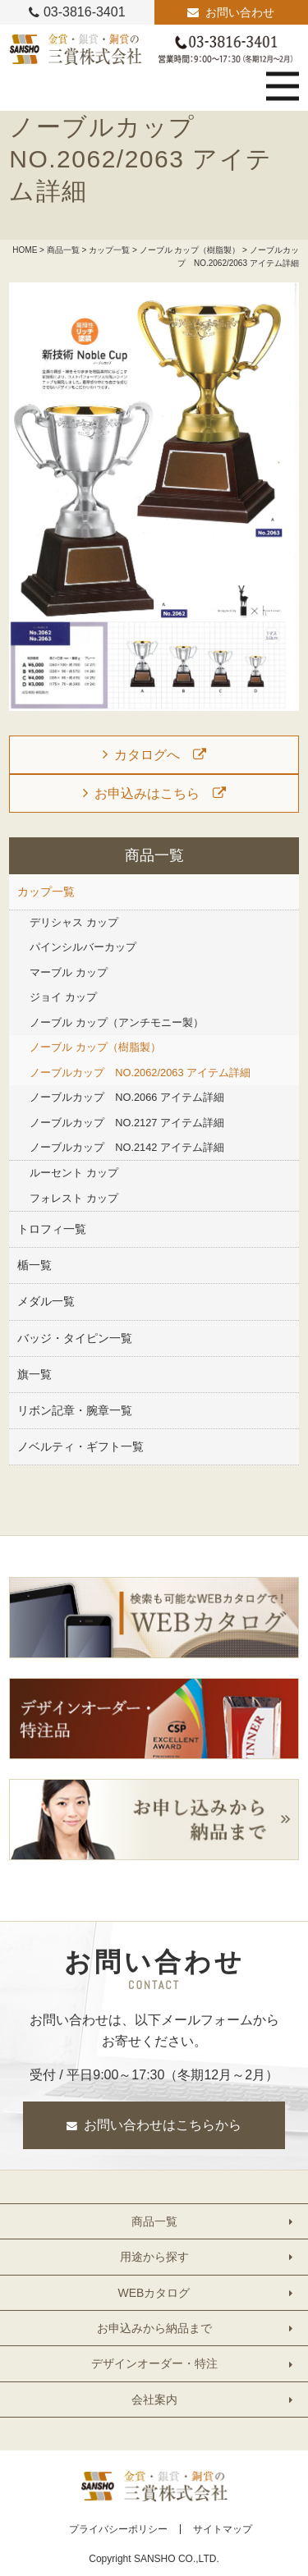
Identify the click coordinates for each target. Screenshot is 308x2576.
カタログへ (147, 755)
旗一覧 (34, 1374)
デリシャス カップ (74, 922)
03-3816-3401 (85, 12)
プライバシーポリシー (118, 2529)
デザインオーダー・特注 (154, 2363)
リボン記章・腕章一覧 (74, 1410)
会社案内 (154, 2399)
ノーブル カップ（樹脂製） (190, 249)
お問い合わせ (239, 12)
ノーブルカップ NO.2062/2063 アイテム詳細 (140, 1072)
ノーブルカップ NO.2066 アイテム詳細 (127, 1097)
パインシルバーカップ (83, 947)
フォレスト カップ (74, 1198)
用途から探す (154, 2256)
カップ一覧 (109, 249)
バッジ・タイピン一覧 (74, 1338)
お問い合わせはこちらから (162, 2125)
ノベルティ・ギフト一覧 (80, 1446)
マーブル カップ (69, 972)
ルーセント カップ (74, 1173)
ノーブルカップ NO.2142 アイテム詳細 (127, 1147)
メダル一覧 (46, 1301)
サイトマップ (222, 2529)
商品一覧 (63, 249)
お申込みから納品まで (154, 2328)
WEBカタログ (154, 2292)
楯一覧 (34, 1265)
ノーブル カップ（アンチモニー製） (117, 1022)
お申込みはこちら (147, 793)
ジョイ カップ (63, 997)
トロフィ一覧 (51, 1228)
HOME (24, 249)
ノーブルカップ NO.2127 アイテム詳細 (127, 1122)
